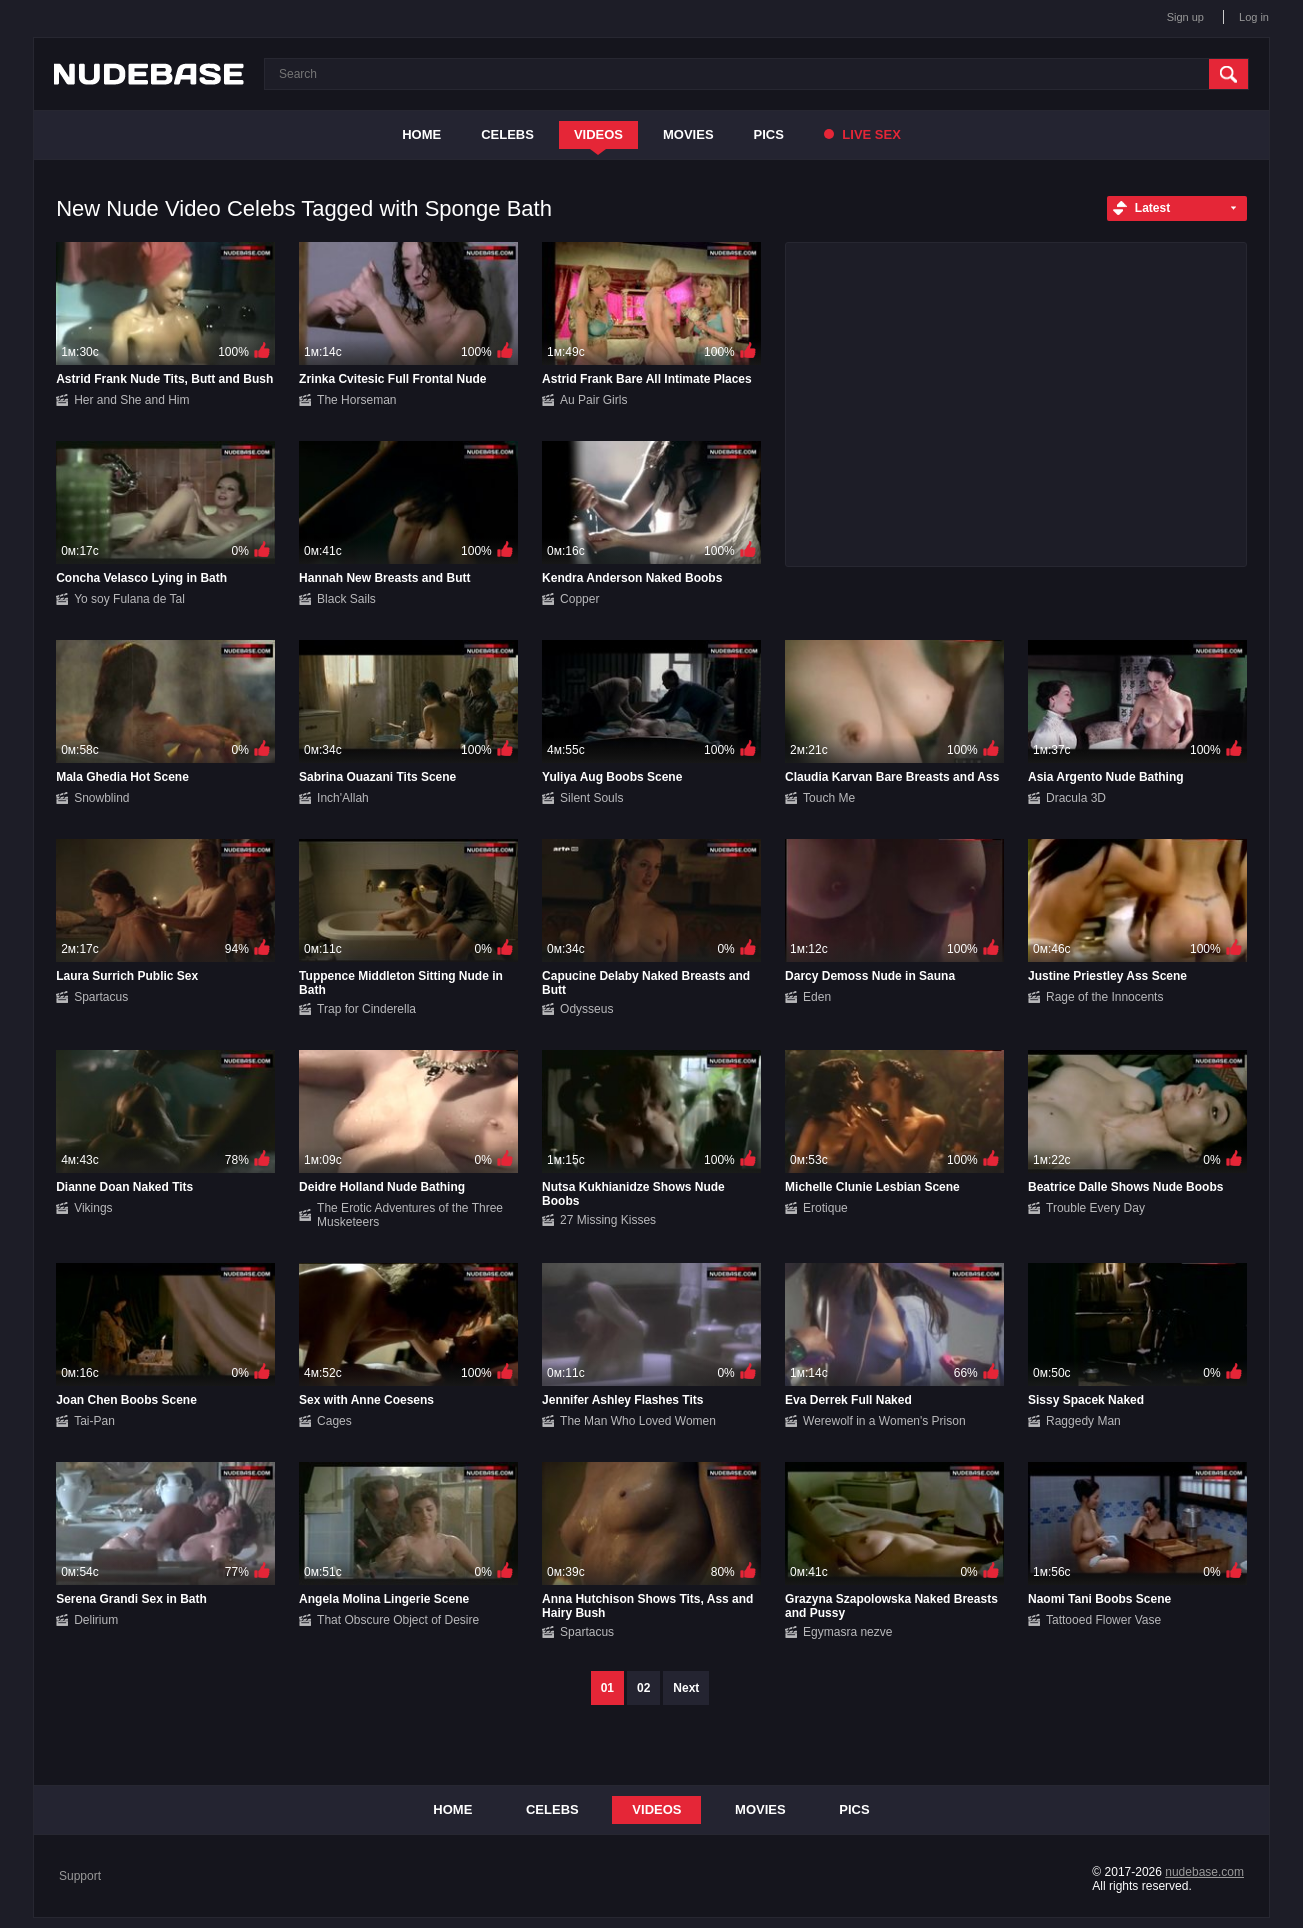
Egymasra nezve (847, 1632)
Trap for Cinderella (366, 1009)
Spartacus (101, 997)
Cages (334, 1421)
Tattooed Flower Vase (1103, 1620)
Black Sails (346, 599)
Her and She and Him (131, 400)
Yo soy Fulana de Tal (129, 599)
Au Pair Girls (593, 400)
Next (686, 1688)
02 (643, 1688)
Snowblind (101, 798)
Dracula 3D (1076, 798)
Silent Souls (591, 798)
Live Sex (862, 134)
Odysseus (586, 1009)
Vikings (93, 1208)
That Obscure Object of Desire (398, 1620)
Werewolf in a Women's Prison (884, 1421)
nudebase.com (1204, 1872)
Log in (1254, 17)
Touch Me (829, 798)
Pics (769, 134)
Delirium (96, 1620)
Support (80, 1876)
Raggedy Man (1083, 1421)
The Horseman (356, 400)
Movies (688, 134)
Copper (579, 599)
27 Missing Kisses (608, 1220)
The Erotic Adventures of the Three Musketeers (410, 1215)
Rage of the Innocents (1104, 997)
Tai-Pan (94, 1421)
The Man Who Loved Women (638, 1421)
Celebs (507, 134)
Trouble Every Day (1095, 1208)
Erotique (825, 1208)
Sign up (1185, 17)
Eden (817, 997)
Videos (598, 134)
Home (421, 134)
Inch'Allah (343, 798)
